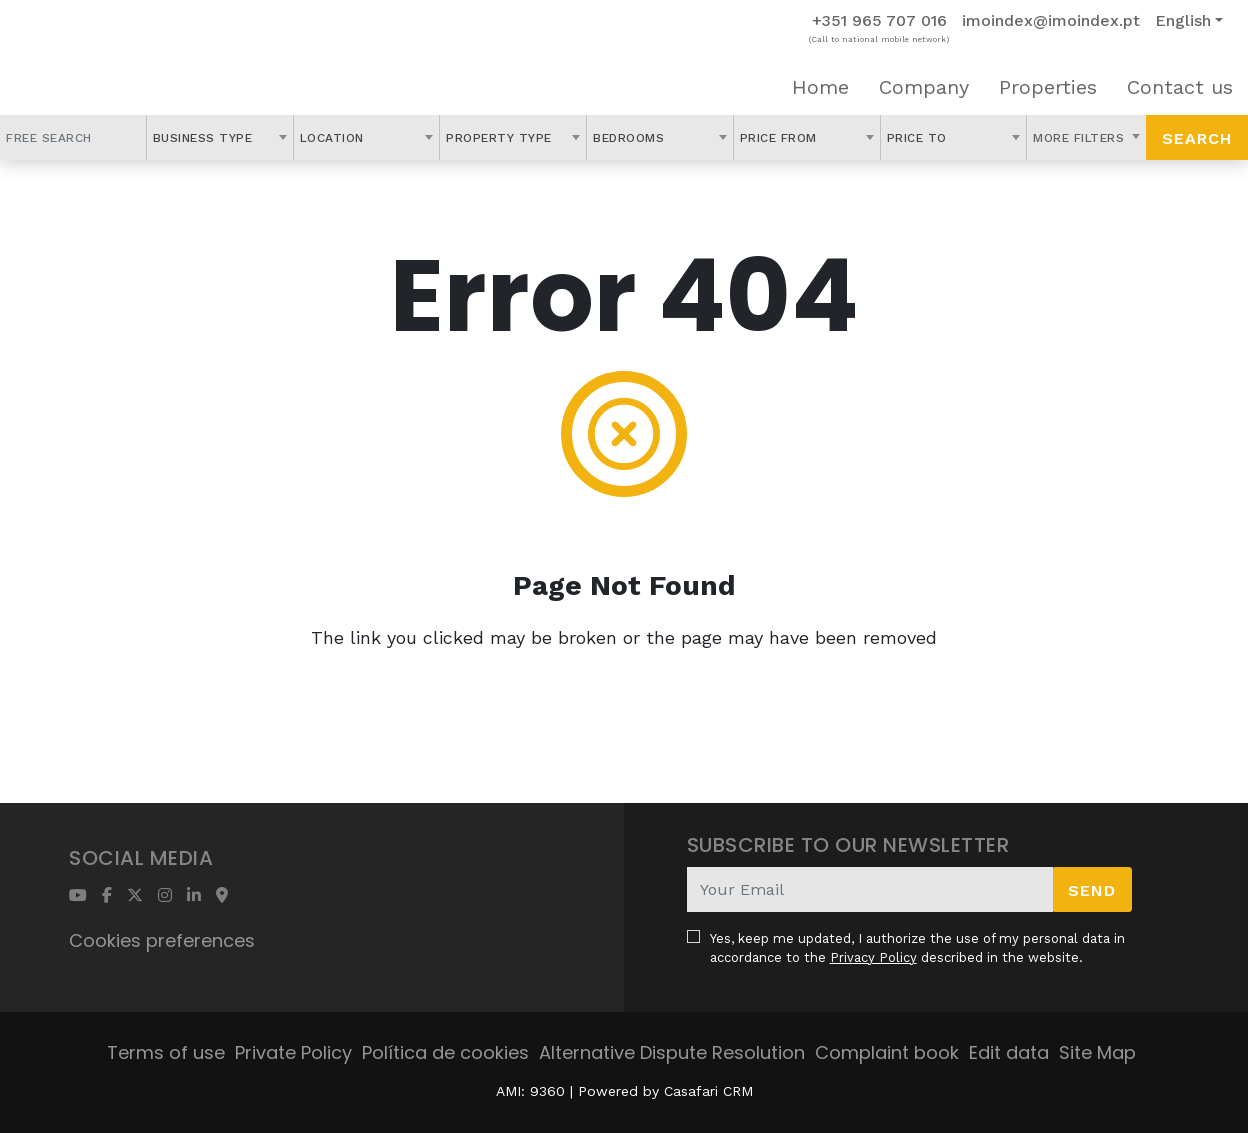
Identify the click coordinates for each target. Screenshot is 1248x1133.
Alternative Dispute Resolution (672, 1052)
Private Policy (293, 1052)
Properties (1048, 87)
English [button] (1183, 20)
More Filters (1081, 138)
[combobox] (220, 137)
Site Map (1097, 1052)
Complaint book (887, 1052)
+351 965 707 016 (879, 20)
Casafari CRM (708, 1091)
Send (1092, 890)
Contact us (1180, 87)
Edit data (1009, 1052)
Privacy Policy (873, 957)
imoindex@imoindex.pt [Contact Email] (1051, 20)
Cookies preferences (162, 940)
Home (820, 87)
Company (924, 87)
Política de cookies (445, 1052)
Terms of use (166, 1052)
